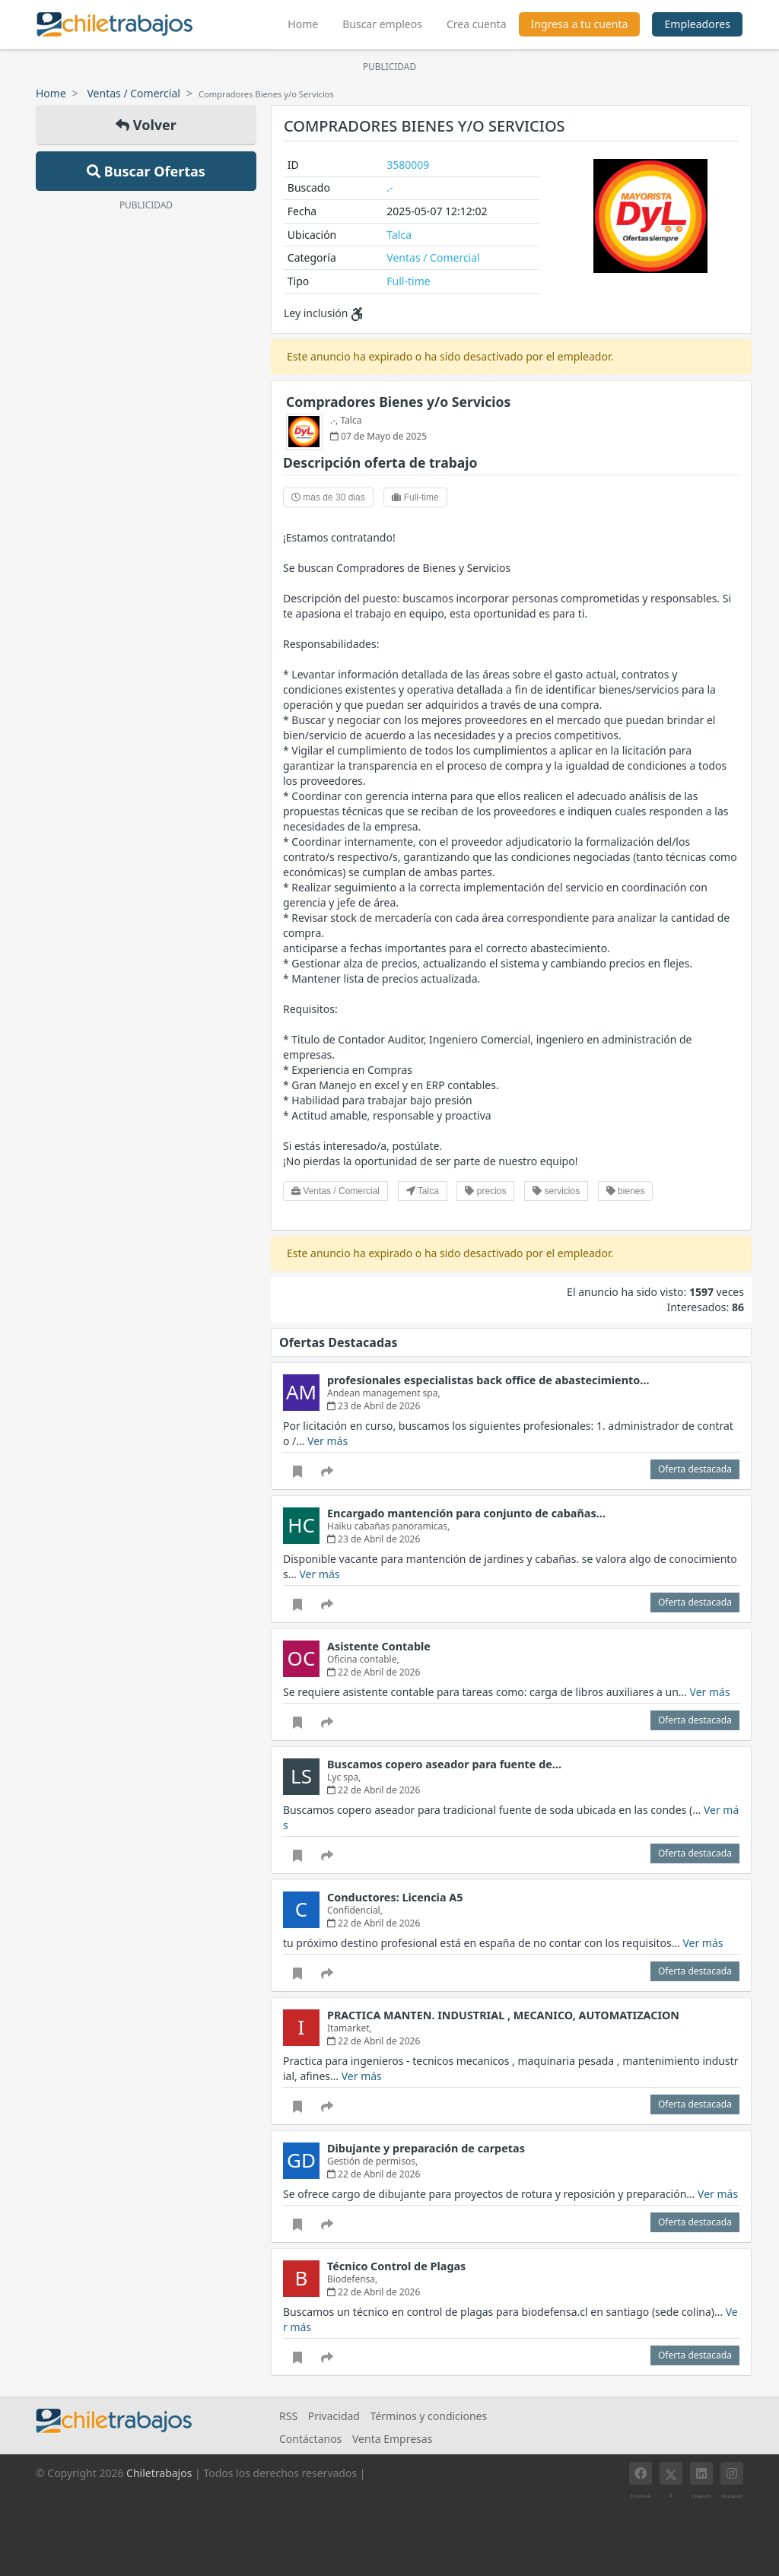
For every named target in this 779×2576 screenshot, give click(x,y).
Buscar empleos (382, 24)
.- (389, 187)
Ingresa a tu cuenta (579, 24)
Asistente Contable (379, 1646)
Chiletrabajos (159, 2473)
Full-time (408, 281)
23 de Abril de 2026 (373, 1405)
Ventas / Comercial (133, 93)
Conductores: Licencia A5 (395, 1897)
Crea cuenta (477, 24)
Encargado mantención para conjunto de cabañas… (466, 1513)
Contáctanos (310, 2438)
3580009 (407, 164)
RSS (288, 2416)
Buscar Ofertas (146, 171)
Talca (399, 234)
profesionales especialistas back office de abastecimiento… (488, 1380)
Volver (146, 125)
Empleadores (697, 24)
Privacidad (334, 2416)
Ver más (327, 1441)
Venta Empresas (392, 2438)
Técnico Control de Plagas (396, 2266)
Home (309, 22)
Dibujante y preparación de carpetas (426, 2148)
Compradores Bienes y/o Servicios (398, 401)
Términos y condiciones (429, 2416)
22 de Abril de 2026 (373, 1672)
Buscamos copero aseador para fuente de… (444, 1764)
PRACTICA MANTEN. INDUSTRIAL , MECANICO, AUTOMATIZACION (503, 2015)
